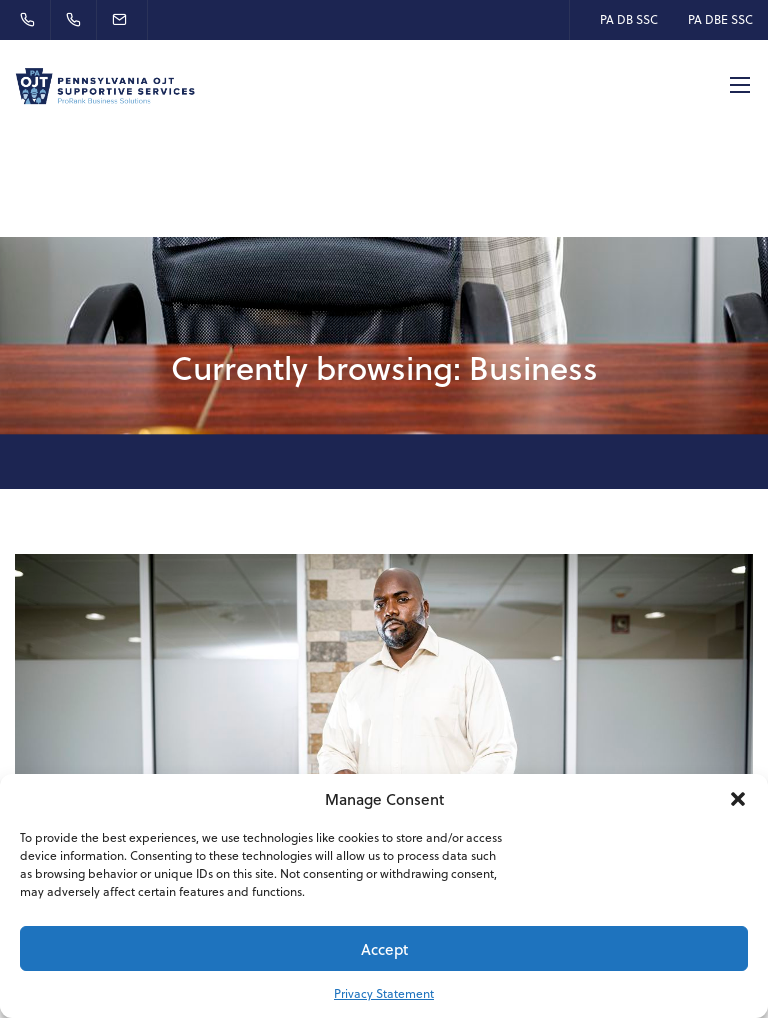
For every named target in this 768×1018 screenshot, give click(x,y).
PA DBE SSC (720, 19)
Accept (384, 949)
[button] (738, 799)
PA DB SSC (629, 19)
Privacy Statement (384, 993)
